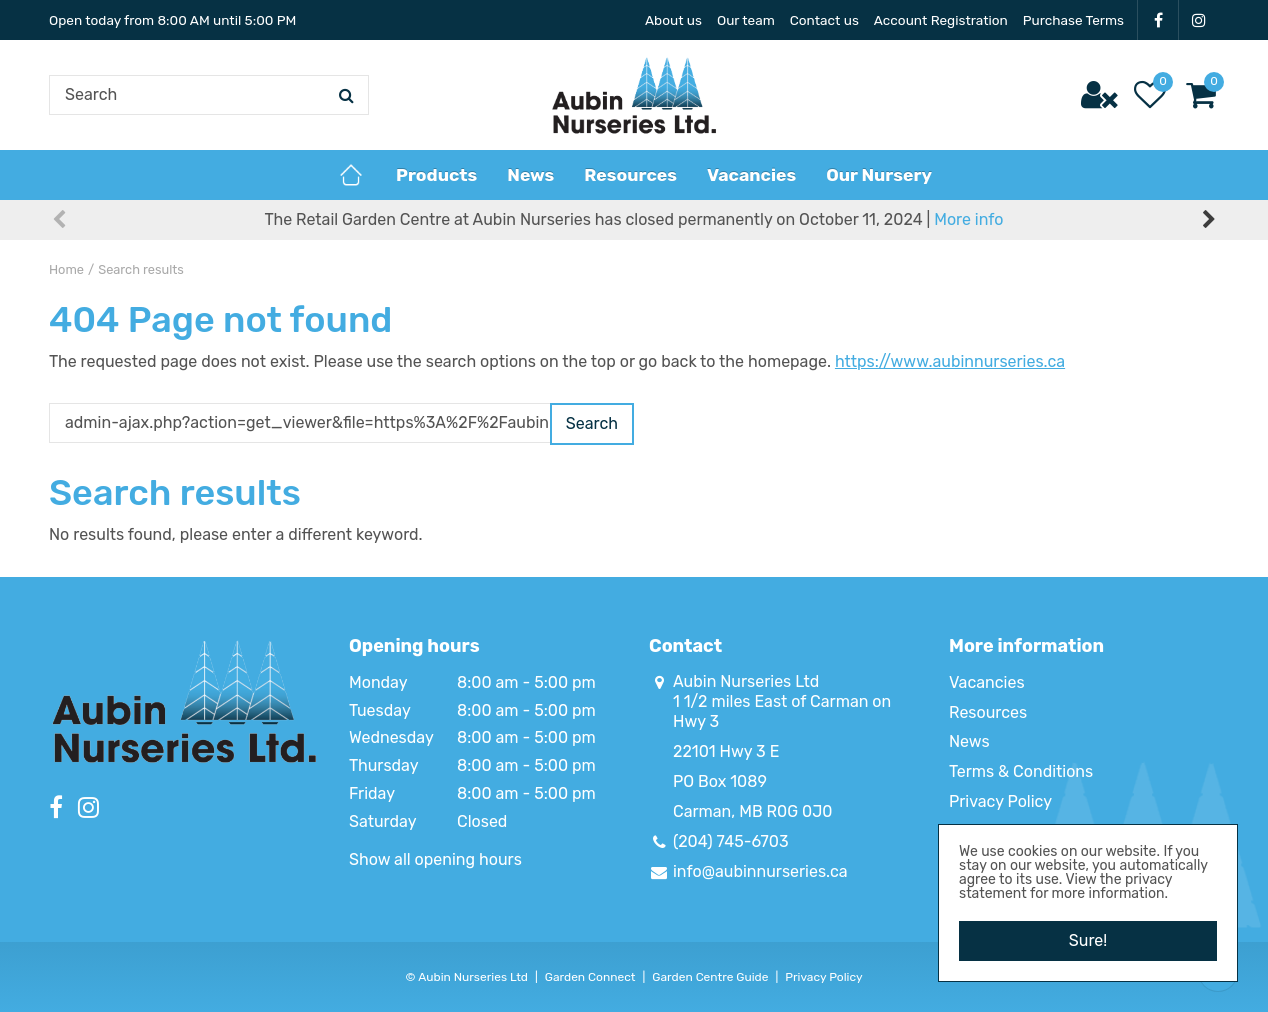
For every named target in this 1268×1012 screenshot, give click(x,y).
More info (968, 219)
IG (1199, 20)
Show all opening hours (435, 859)
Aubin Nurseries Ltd (746, 681)
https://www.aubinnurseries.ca (950, 361)
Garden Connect (590, 977)
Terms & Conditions (1021, 771)
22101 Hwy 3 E (726, 751)
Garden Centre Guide (710, 977)
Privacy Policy (1000, 801)
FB (1158, 20)
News (969, 741)
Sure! (1088, 940)
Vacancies (987, 682)
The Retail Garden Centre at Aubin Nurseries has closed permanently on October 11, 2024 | (634, 219)
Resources (988, 712)
